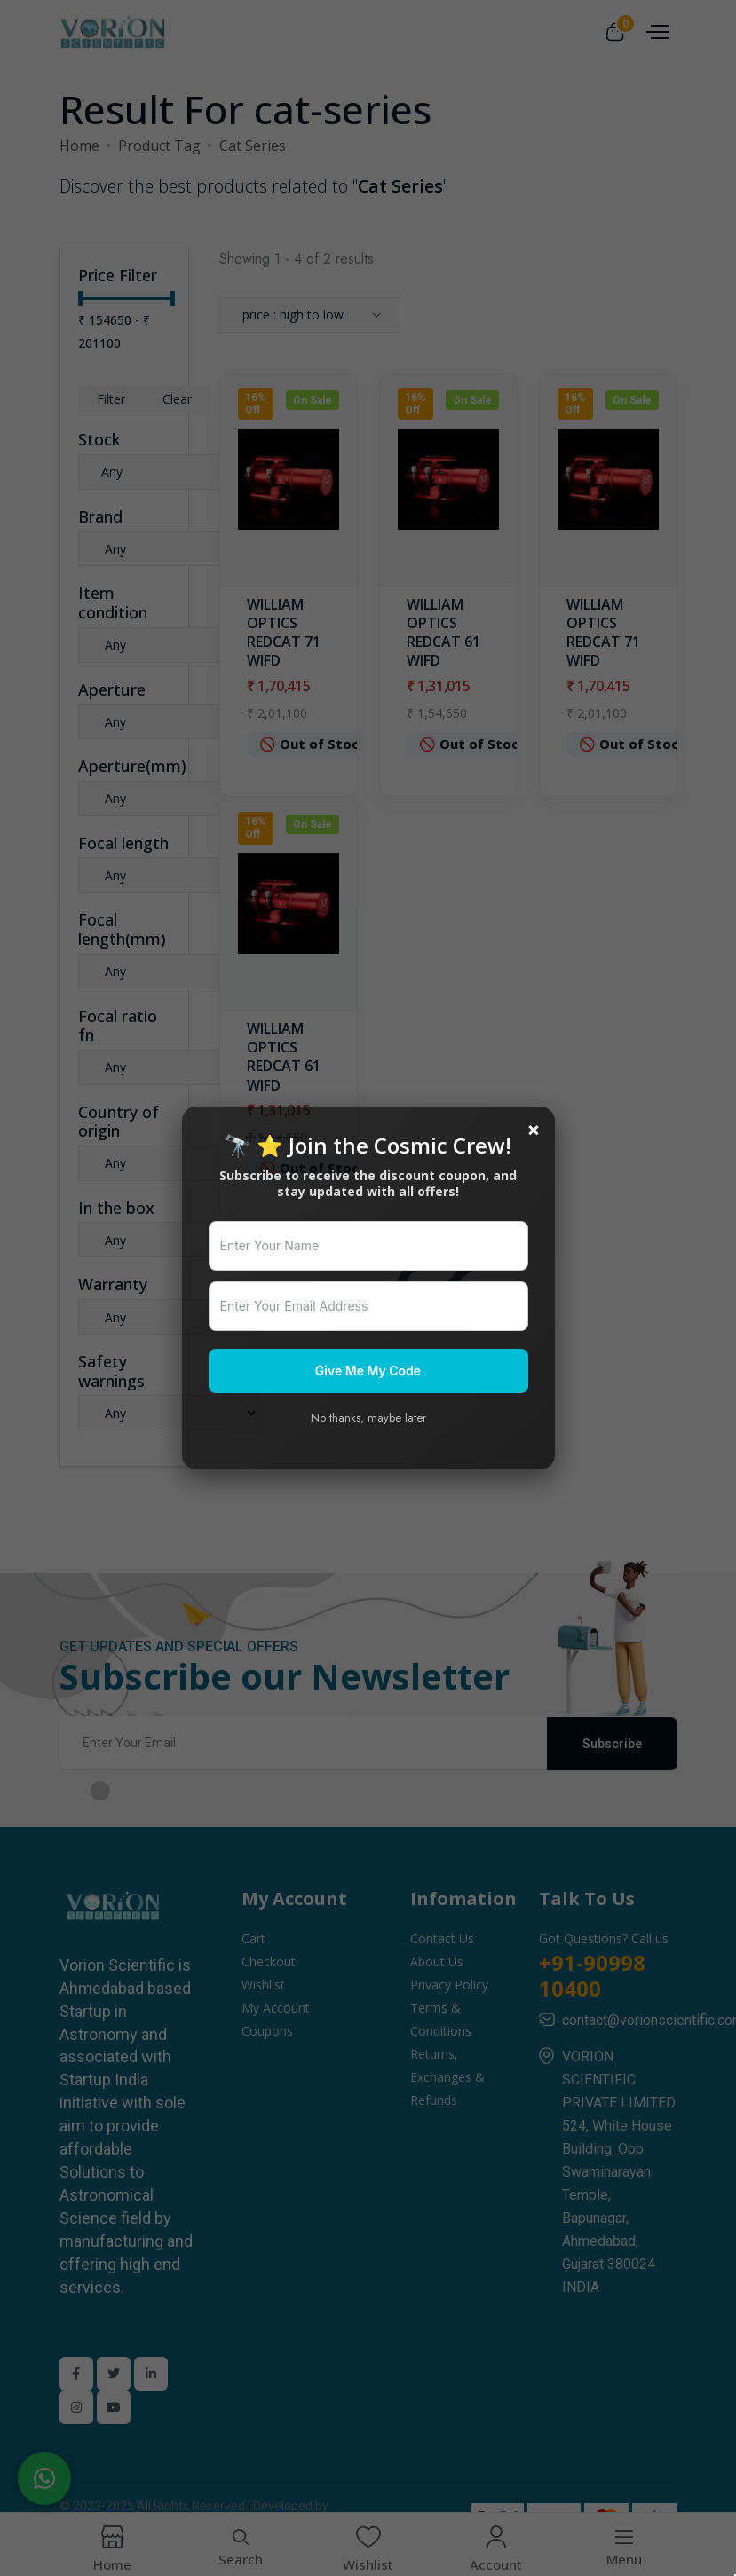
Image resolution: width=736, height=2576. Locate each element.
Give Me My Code (368, 1370)
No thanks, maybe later (368, 1417)
